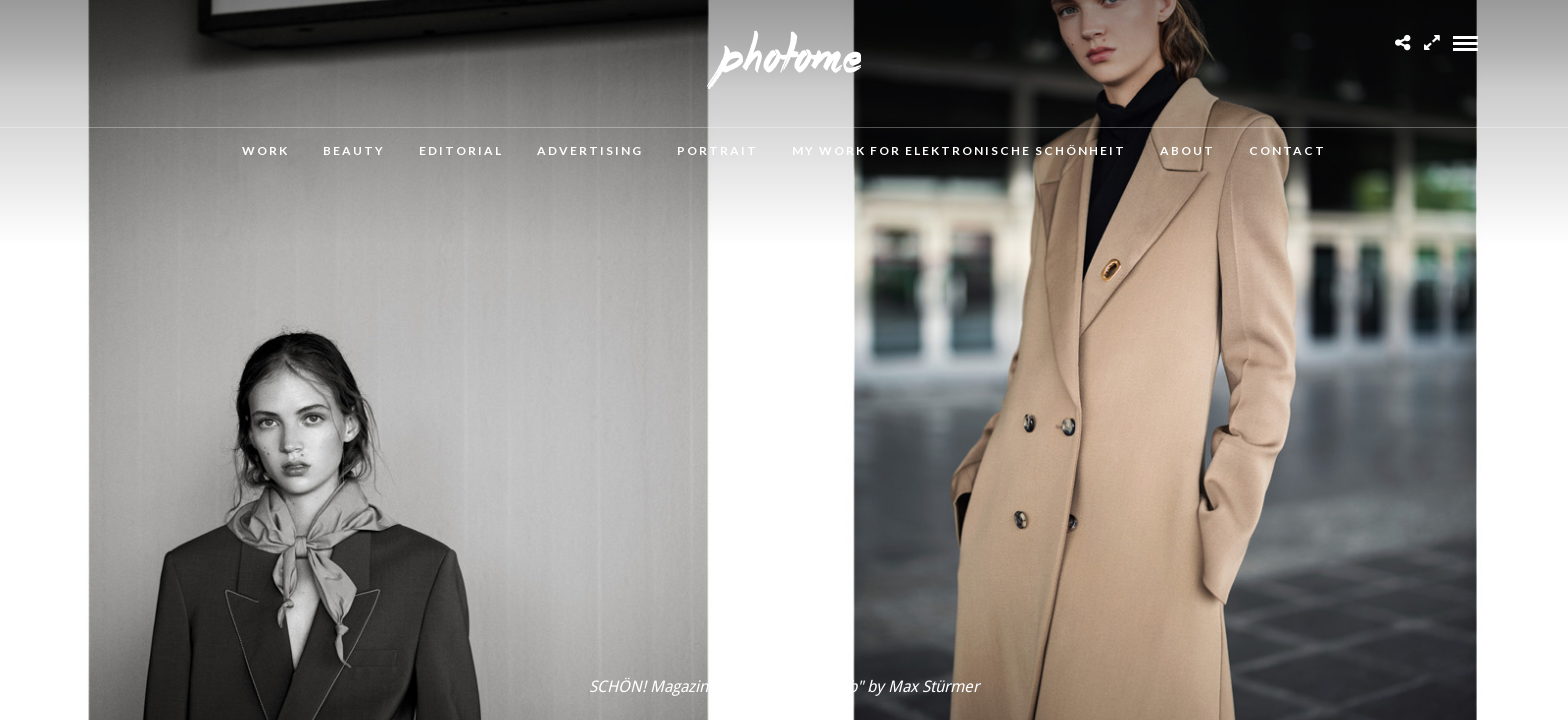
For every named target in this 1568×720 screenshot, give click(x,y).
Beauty (354, 150)
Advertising (590, 150)
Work (265, 150)
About (1187, 150)
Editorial (461, 150)
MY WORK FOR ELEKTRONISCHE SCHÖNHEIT (959, 150)
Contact (1287, 150)
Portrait (717, 150)
